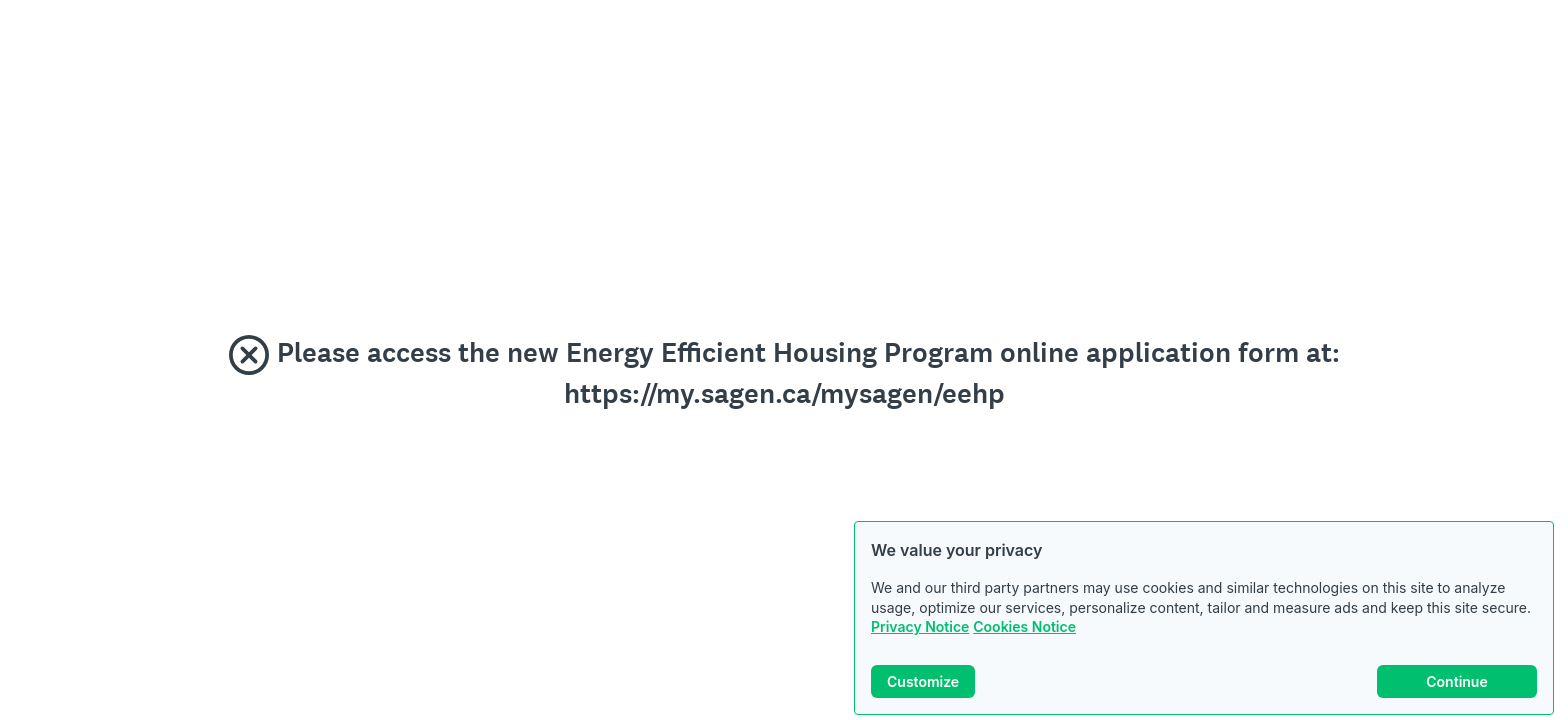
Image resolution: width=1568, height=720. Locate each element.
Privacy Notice (920, 626)
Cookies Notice (1024, 626)
